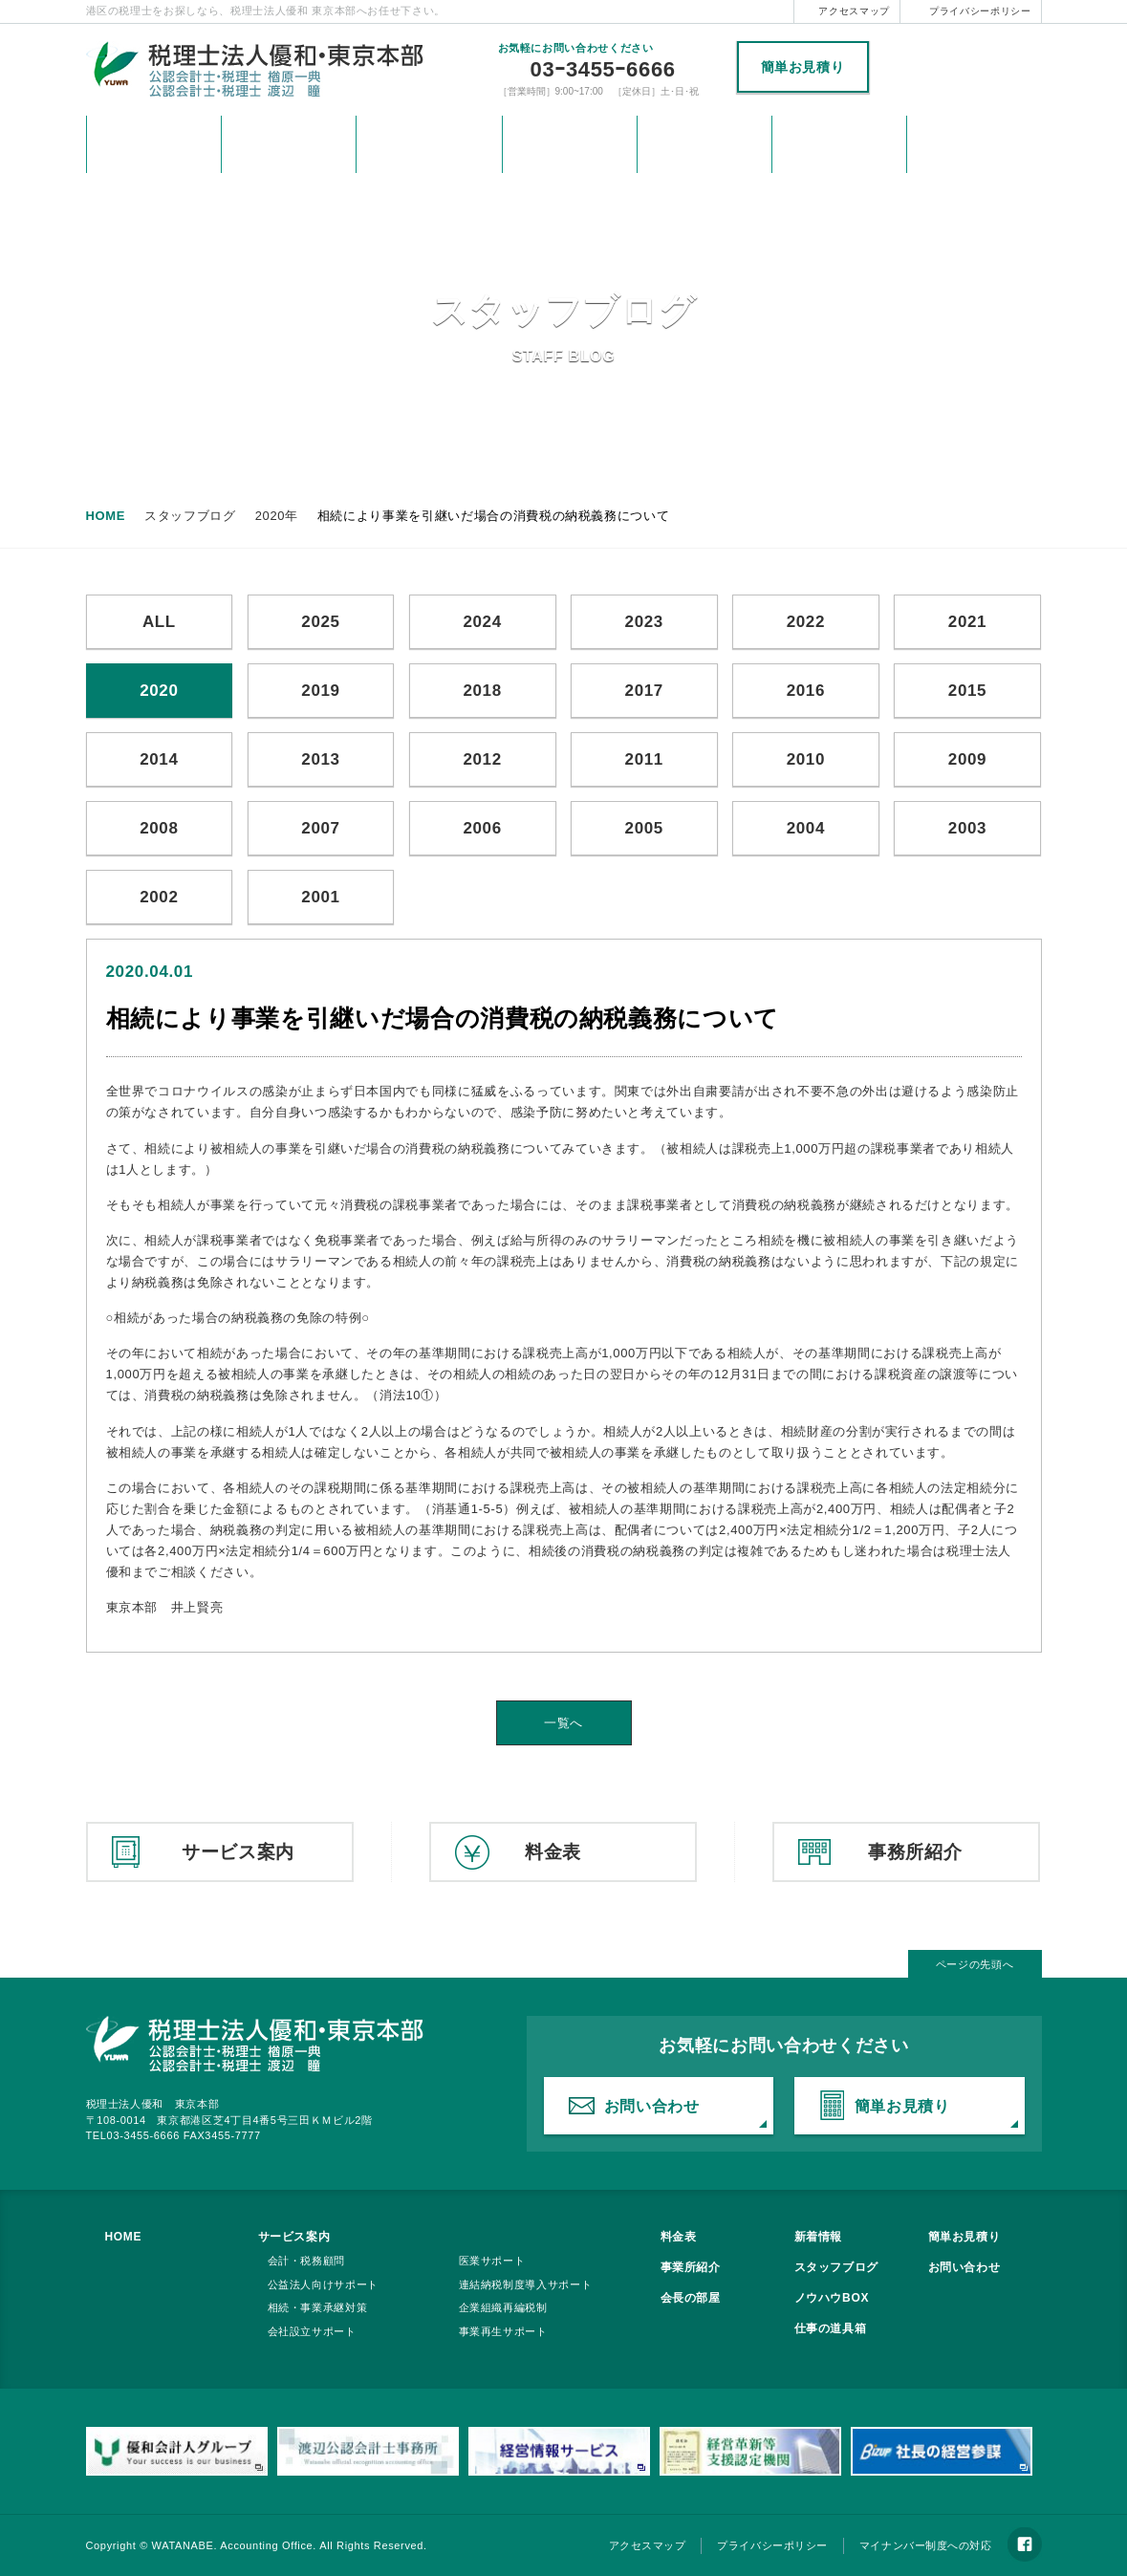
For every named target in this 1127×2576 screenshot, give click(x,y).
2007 (320, 828)
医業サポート (492, 2260)
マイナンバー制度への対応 (925, 2545)
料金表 (570, 144)
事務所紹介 (704, 144)
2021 (967, 622)
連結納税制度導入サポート (526, 2284)
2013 (320, 759)
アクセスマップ (854, 11)
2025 (320, 622)
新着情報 (289, 144)
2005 (644, 828)
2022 (806, 622)
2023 (644, 622)
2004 (806, 828)
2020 (159, 691)
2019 (320, 691)
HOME (154, 144)
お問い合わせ (839, 144)
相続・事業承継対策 (318, 2307)
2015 (967, 691)
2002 (159, 897)
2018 (482, 691)
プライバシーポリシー (980, 11)
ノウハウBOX (832, 2298)
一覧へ (563, 1723)
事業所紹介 (691, 2267)
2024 (482, 622)
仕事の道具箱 (830, 2328)
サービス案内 (429, 144)
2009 (967, 759)
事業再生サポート (503, 2331)
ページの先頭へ (975, 1964)
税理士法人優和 (960, 68)
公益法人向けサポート (323, 2284)
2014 (159, 759)
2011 (644, 759)
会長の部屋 (691, 2298)
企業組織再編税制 (503, 2307)
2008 (159, 828)
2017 (644, 691)
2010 (806, 759)
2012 (482, 759)
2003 (967, 828)
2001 (320, 897)
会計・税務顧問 (307, 2260)
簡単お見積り (803, 67)
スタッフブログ (836, 2267)
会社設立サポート (312, 2331)
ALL (159, 622)
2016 (806, 691)
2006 (482, 828)
